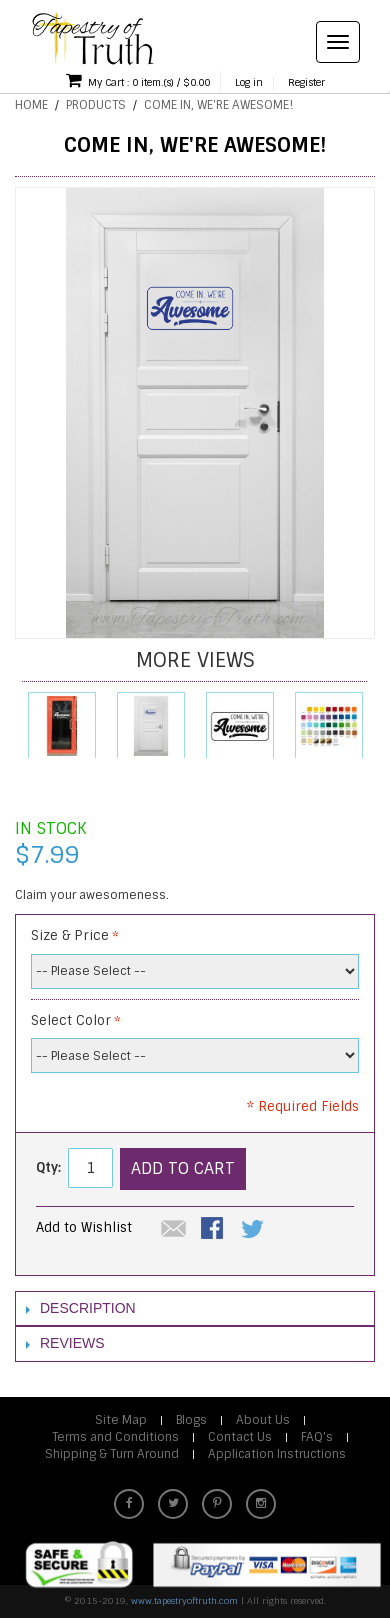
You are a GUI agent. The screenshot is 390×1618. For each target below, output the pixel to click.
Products (96, 105)
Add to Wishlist (84, 1227)
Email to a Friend (174, 1230)
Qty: (48, 1167)
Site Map (121, 1420)
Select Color (71, 1020)
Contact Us (240, 1437)
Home (31, 105)
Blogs (191, 1420)
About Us (263, 1420)
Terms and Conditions (115, 1437)
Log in (249, 82)
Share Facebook (214, 1230)
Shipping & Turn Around (112, 1454)
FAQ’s (317, 1437)
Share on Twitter (254, 1230)
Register (306, 82)
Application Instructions (277, 1454)
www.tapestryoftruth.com (184, 1601)
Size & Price (70, 935)
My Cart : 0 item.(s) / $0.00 (138, 80)
